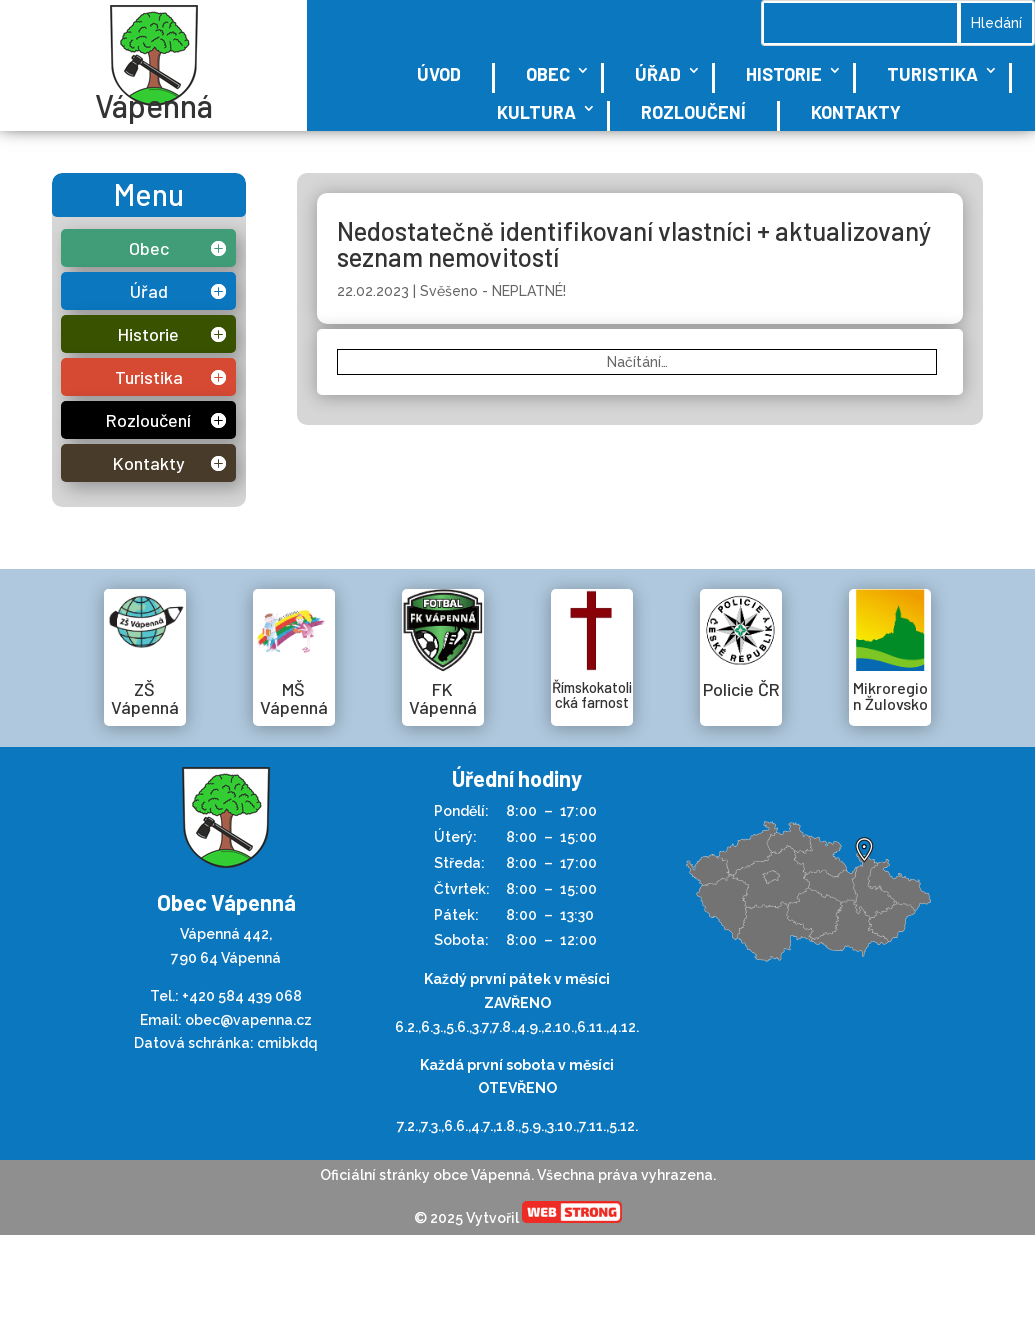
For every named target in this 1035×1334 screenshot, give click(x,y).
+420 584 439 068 (242, 996)
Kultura (536, 112)
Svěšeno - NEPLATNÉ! (493, 291)
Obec (548, 74)
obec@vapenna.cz (248, 1020)
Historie (784, 74)
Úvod (439, 74)
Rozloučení (693, 112)
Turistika (932, 74)
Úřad (658, 74)
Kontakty (856, 112)
